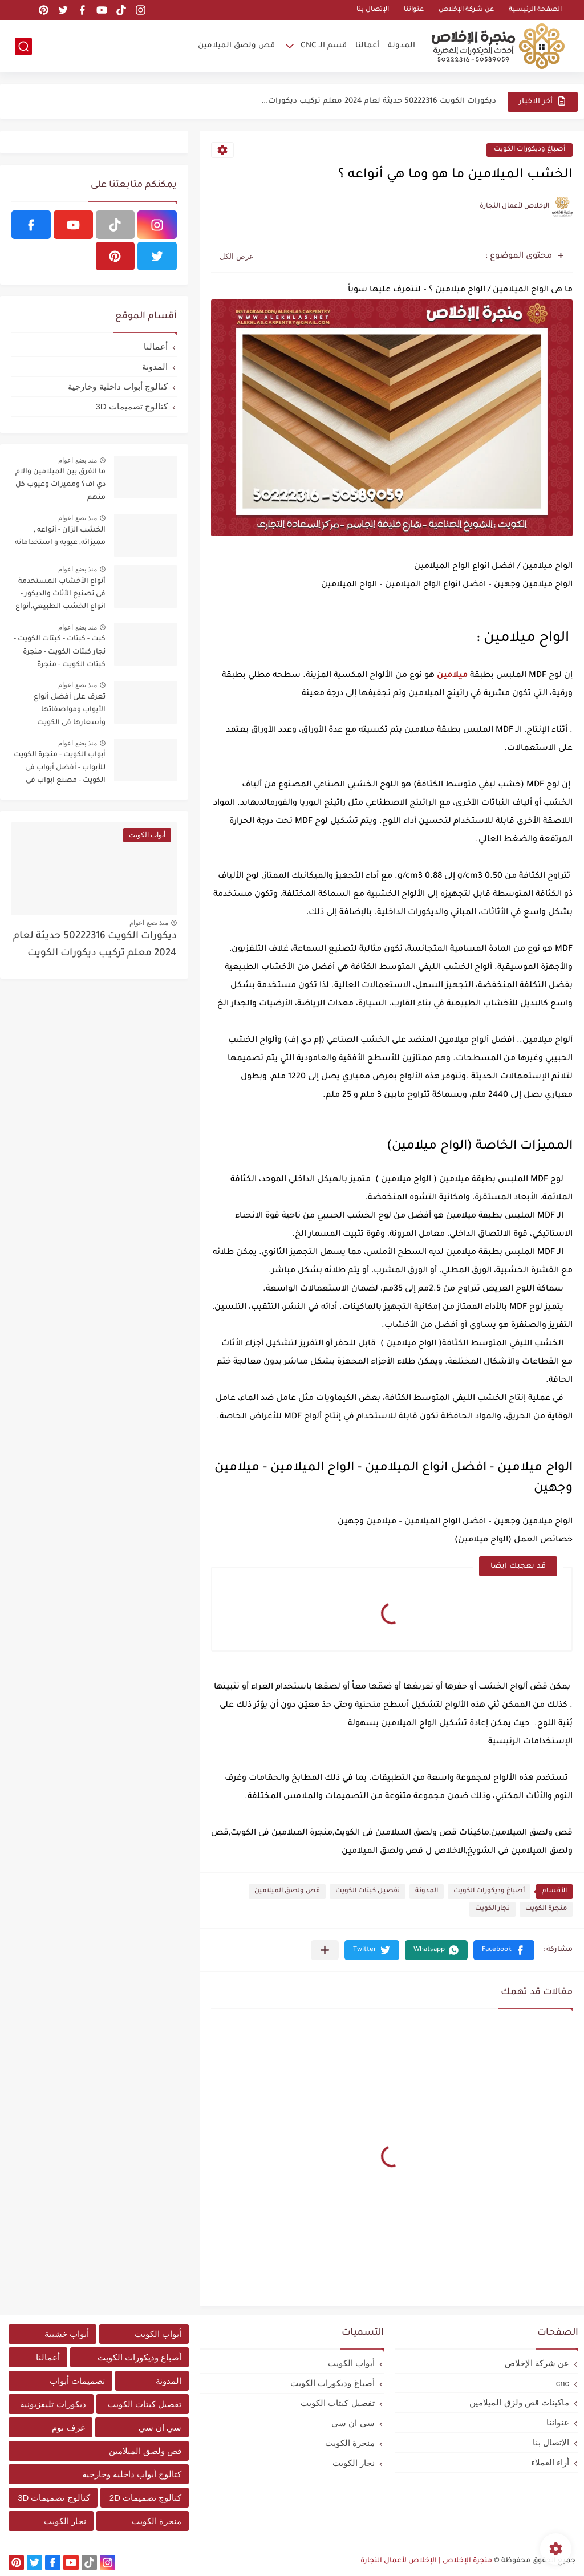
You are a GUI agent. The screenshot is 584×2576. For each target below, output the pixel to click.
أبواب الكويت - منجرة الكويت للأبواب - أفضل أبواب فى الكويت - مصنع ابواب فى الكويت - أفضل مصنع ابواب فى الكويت (60, 769)
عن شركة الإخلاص (466, 10)
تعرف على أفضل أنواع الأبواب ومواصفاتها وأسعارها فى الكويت (70, 710)
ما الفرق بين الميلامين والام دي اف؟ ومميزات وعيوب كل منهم (60, 485)
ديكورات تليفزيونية (53, 2404)
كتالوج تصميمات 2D (146, 2497)
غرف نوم (68, 2427)
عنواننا (414, 10)
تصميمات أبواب (77, 2381)
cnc (562, 2383)
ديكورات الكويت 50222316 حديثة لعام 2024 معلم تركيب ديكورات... (378, 101)
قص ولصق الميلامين (236, 46)
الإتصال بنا (372, 10)
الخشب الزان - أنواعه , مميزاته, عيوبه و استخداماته (60, 536)
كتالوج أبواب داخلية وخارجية (118, 386)
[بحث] (23, 46)
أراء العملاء (550, 2462)
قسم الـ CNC (324, 46)
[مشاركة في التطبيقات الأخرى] (325, 1950)
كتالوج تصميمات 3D (131, 406)
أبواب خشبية (66, 2334)
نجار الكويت (492, 1909)
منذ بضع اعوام (77, 460)
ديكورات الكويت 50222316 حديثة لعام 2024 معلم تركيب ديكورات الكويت (95, 945)
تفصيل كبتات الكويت (367, 1891)
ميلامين (452, 675)
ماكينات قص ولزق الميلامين (519, 2402)
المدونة (401, 46)
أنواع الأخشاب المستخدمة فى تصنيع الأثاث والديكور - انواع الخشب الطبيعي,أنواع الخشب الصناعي (60, 596)
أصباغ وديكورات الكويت (529, 149)
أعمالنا (367, 46)
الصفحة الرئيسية (535, 10)
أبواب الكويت (351, 2363)
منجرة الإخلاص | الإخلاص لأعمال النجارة (426, 2561)
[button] (503, 1950)
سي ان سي (352, 2423)
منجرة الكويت (546, 1909)
